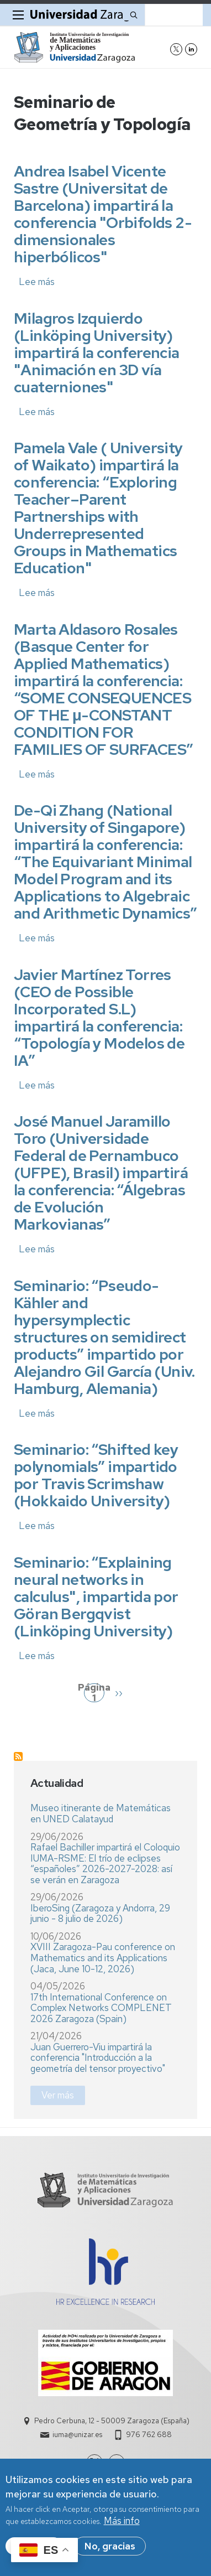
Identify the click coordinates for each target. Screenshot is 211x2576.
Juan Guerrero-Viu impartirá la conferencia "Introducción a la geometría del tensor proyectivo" (97, 2058)
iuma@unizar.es (77, 2434)
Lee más (37, 282)
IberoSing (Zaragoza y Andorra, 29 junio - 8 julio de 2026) (100, 1913)
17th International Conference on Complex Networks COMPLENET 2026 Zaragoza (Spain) (101, 2008)
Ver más (57, 2095)
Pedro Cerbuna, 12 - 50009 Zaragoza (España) (111, 2420)
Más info (122, 2526)
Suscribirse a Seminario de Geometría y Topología (18, 1756)
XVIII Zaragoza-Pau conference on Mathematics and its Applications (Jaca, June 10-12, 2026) (102, 1957)
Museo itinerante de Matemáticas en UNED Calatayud (100, 1813)
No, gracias (110, 2552)
